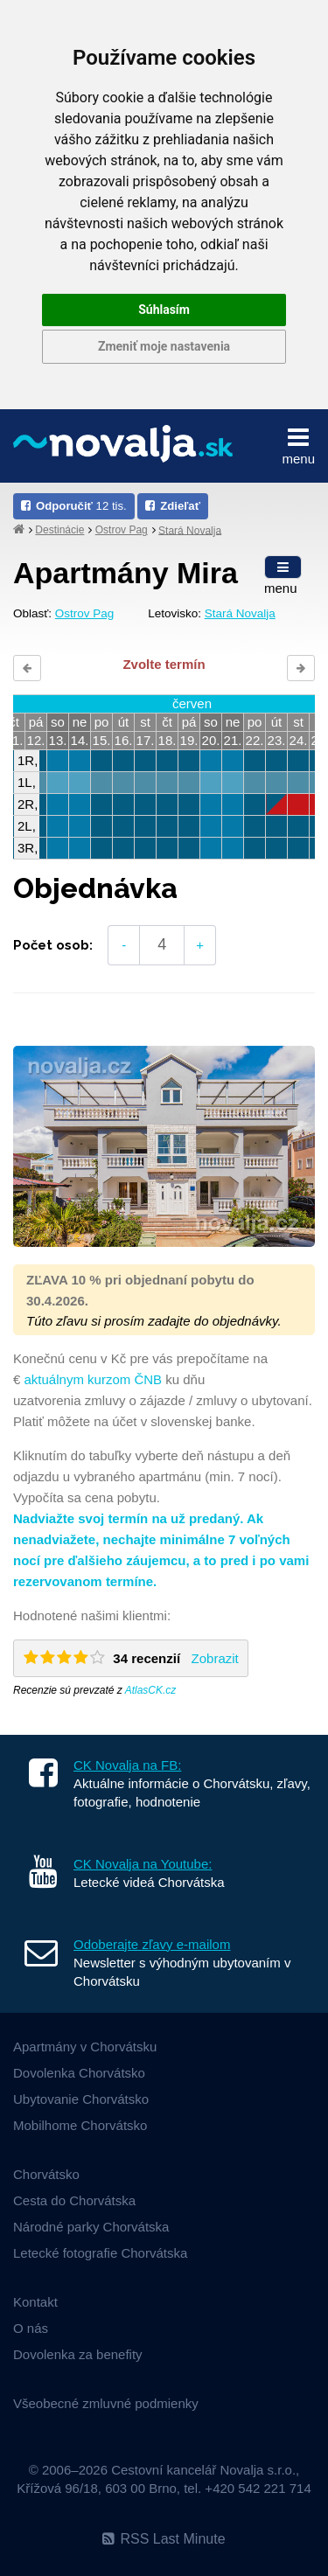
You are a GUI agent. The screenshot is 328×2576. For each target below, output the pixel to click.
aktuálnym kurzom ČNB (93, 1379)
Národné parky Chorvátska (91, 2226)
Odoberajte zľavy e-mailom (151, 1944)
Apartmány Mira (125, 572)
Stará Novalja (189, 530)
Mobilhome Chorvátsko (80, 2125)
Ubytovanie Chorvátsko (81, 2099)
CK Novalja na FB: (127, 1765)
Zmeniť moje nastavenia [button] (164, 346)
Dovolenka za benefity (78, 2354)
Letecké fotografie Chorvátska (100, 2252)
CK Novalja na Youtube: (142, 1863)
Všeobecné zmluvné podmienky (106, 2403)
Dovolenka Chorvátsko (79, 2072)
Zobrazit (215, 1658)
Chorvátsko (46, 2174)
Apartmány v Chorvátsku (85, 2046)
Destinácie (59, 530)
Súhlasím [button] (164, 310)
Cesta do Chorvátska (74, 2200)
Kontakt (35, 2301)
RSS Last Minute (163, 2538)
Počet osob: (53, 945)
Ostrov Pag (121, 530)
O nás (30, 2328)
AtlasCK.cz (151, 1690)
